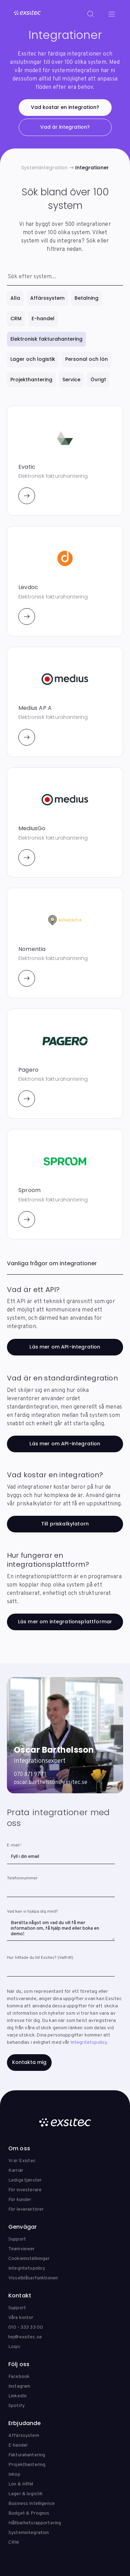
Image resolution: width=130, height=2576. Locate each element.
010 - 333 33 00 (25, 2327)
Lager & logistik (25, 2494)
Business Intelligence (31, 2504)
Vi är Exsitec (22, 2161)
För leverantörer (26, 2209)
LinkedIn (17, 2396)
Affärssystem (47, 298)
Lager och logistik (32, 359)
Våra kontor (21, 2318)
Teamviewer (21, 2249)
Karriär (15, 2171)
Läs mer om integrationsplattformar (65, 1621)
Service (71, 379)
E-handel (43, 318)
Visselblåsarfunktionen (33, 2278)
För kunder (19, 2200)
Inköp (14, 2474)
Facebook (18, 2377)
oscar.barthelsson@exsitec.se (50, 1782)
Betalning (86, 298)
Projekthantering (31, 379)
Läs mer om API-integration (64, 1346)
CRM (15, 318)
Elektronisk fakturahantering (46, 338)
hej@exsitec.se (25, 2337)
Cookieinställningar (29, 2259)
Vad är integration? (65, 127)
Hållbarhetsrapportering (34, 2523)
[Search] (90, 14)
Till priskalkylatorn (65, 1523)
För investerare (25, 2190)
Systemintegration (44, 167)
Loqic (14, 2347)
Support (17, 2239)
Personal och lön (86, 359)
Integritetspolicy (89, 2043)
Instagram (19, 2386)
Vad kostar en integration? (65, 107)
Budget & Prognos (28, 2513)
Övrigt (98, 379)
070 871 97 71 (30, 1774)
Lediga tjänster (25, 2180)
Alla (15, 298)
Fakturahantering (26, 2455)
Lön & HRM (20, 2484)
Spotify (16, 2406)
